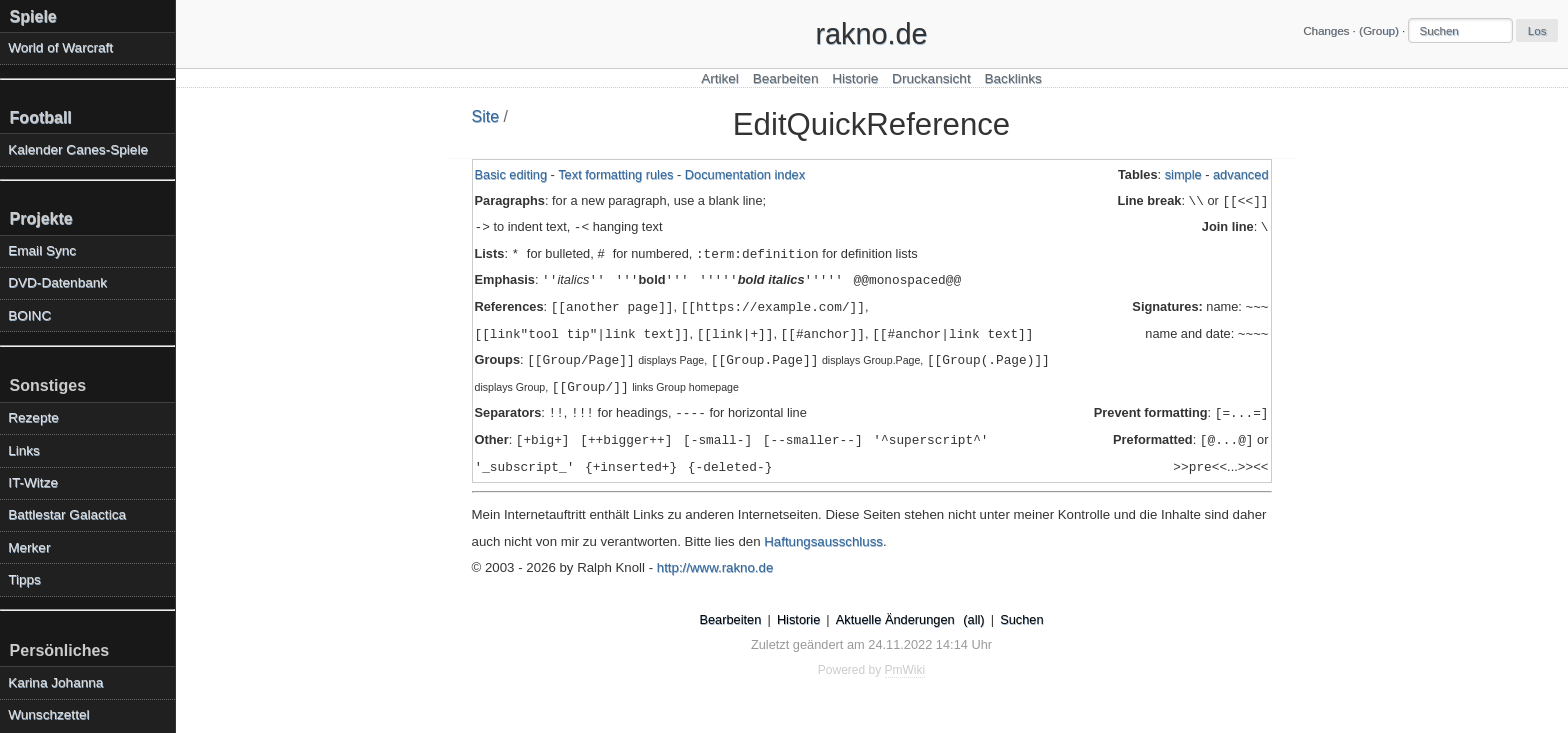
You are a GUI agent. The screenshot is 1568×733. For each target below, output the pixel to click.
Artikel (720, 78)
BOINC (29, 315)
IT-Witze (33, 482)
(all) (973, 619)
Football (41, 117)
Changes (1326, 31)
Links (24, 450)
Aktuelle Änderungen (895, 619)
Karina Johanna (55, 682)
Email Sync (42, 250)
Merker (29, 547)
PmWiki (905, 670)
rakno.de (871, 34)
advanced (1241, 174)
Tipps (24, 579)
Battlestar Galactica (67, 514)
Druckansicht (931, 78)
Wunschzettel (48, 714)
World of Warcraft (60, 47)
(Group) (1379, 31)
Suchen (1021, 619)
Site (486, 116)
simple (1183, 174)
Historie (855, 78)
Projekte (41, 218)
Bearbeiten (786, 78)
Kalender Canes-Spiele (78, 149)
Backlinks (1012, 78)
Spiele (33, 16)
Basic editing (511, 174)
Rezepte (33, 417)
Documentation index (745, 174)
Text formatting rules (615, 174)
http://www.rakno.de (715, 567)
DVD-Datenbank (57, 282)
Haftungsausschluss (823, 541)
